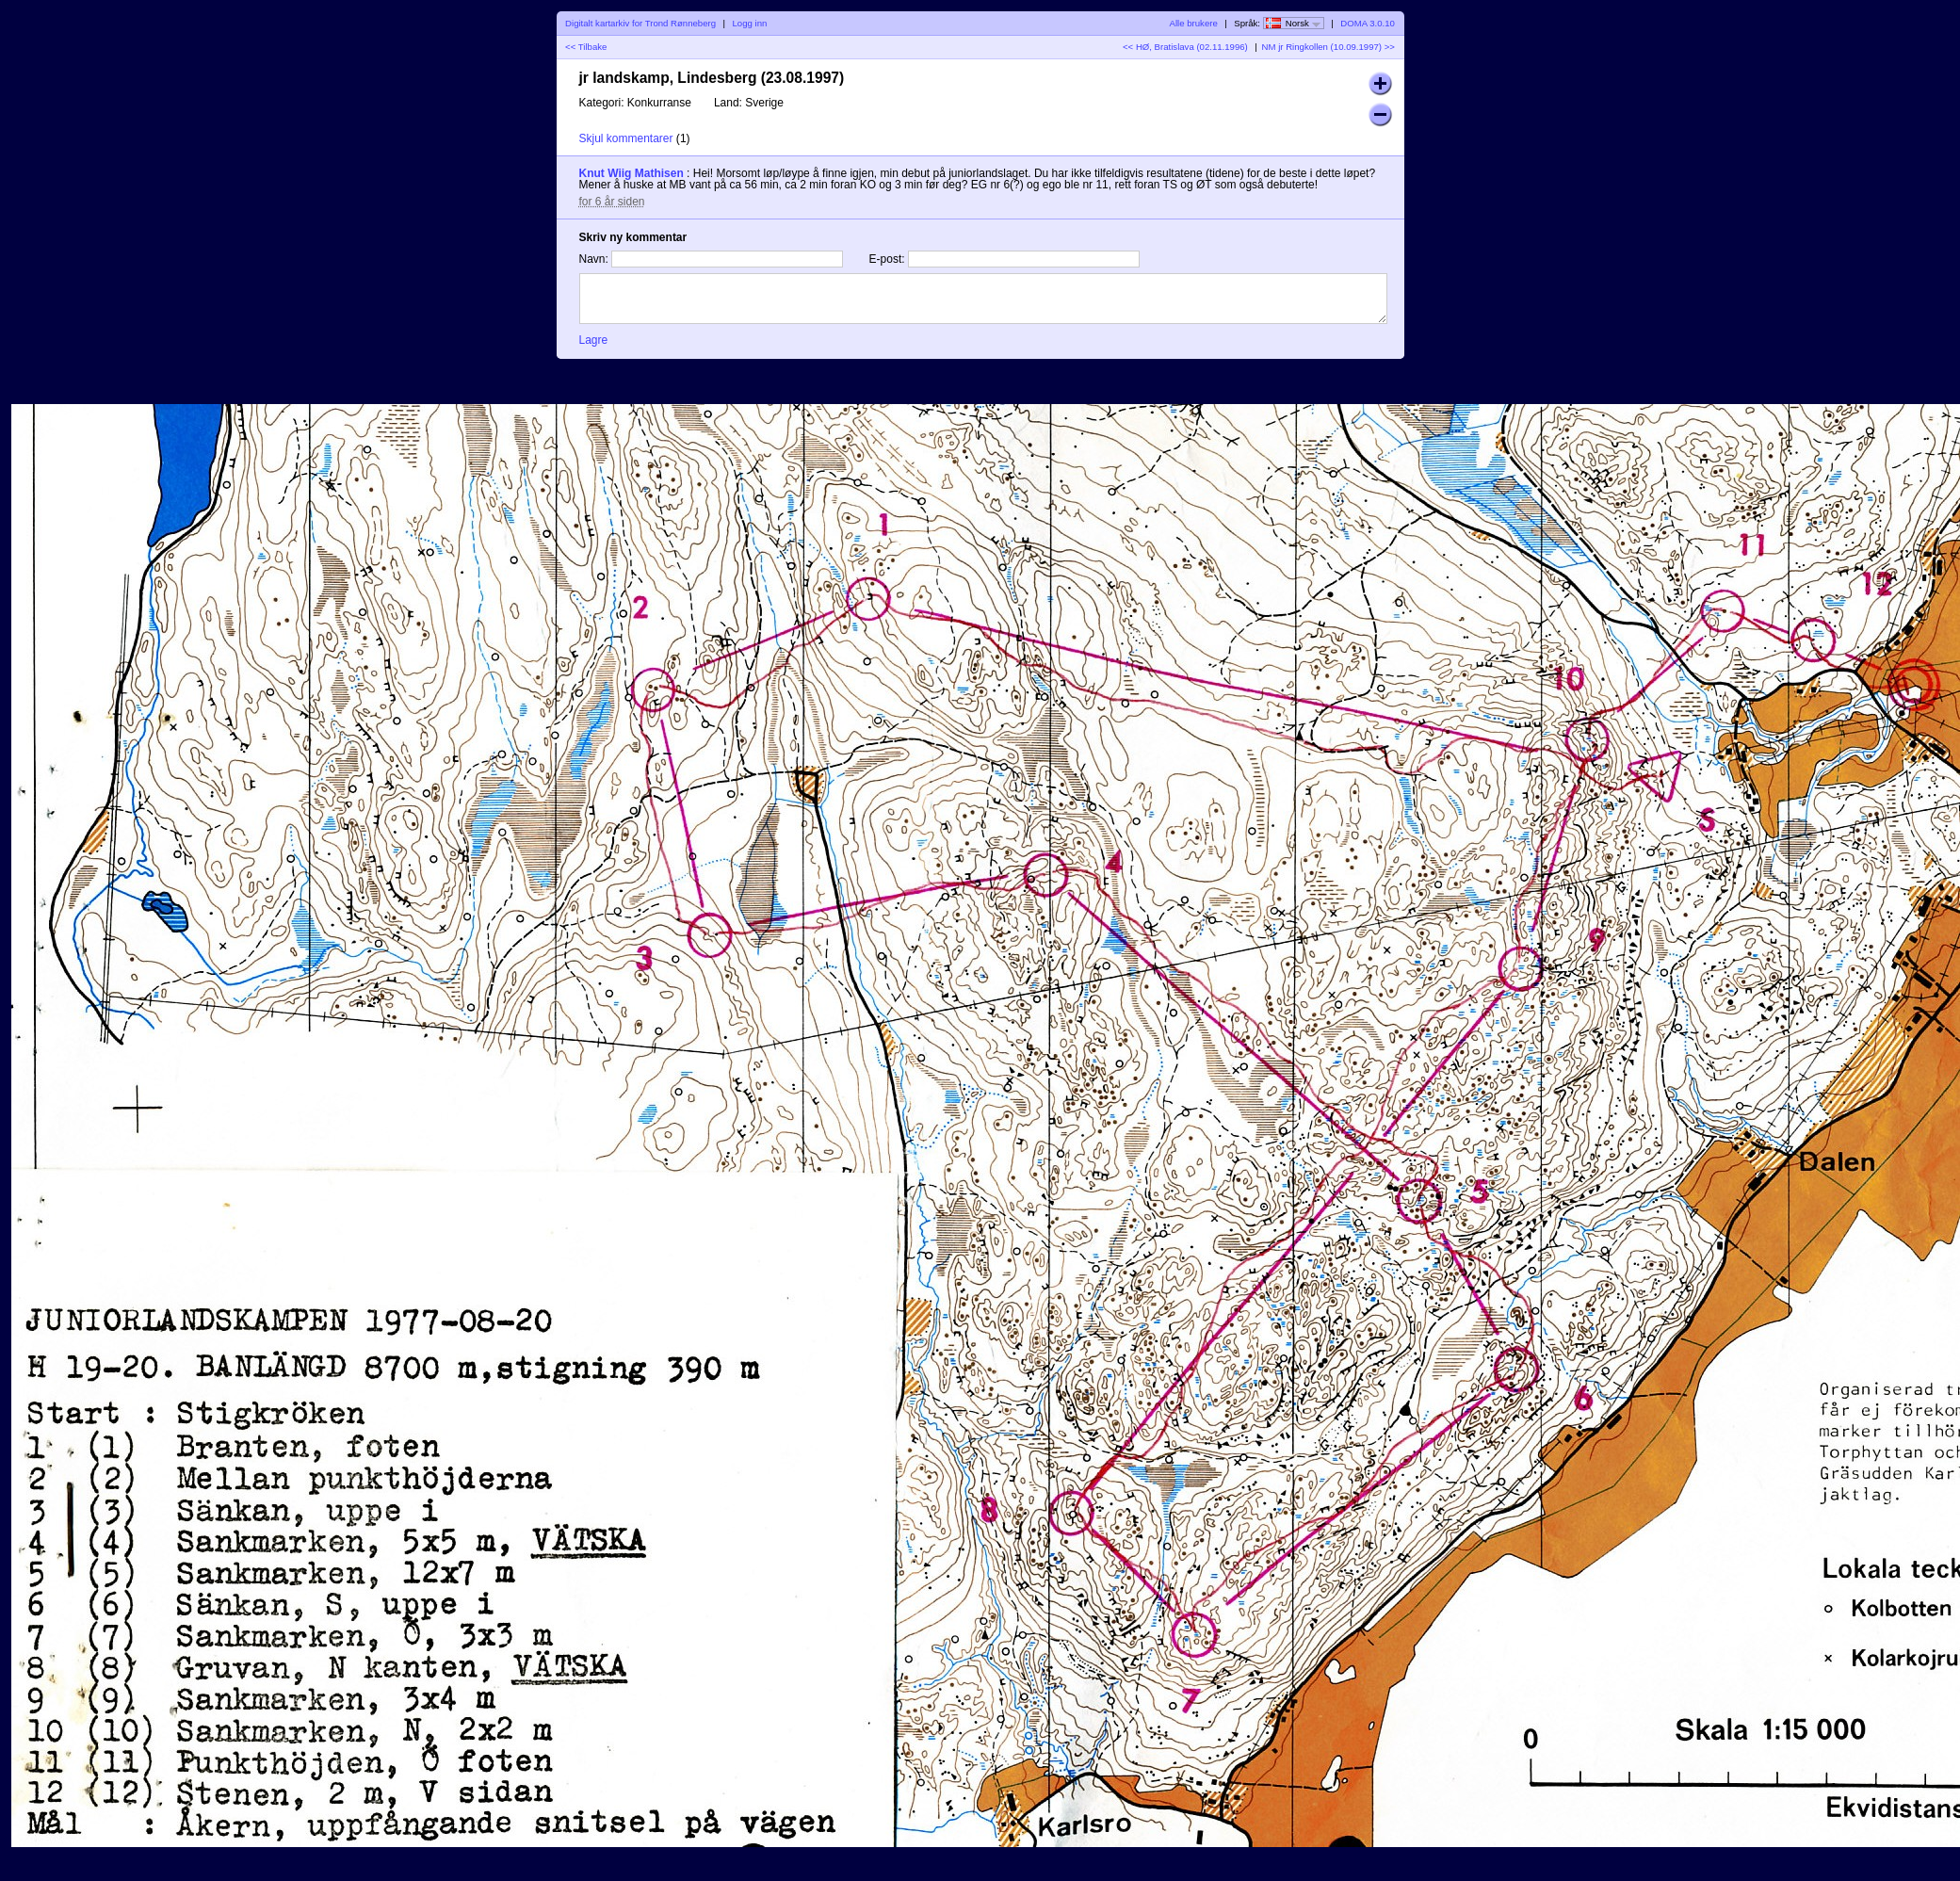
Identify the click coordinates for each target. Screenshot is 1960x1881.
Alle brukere (1194, 23)
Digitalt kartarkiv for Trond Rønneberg (640, 23)
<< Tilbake (586, 46)
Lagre (593, 340)
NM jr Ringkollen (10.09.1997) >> (1328, 46)
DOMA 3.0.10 (1367, 23)
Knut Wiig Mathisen (631, 173)
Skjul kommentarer (626, 138)
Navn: (593, 259)
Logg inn (750, 23)
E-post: (887, 259)
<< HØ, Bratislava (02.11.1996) (1185, 46)
